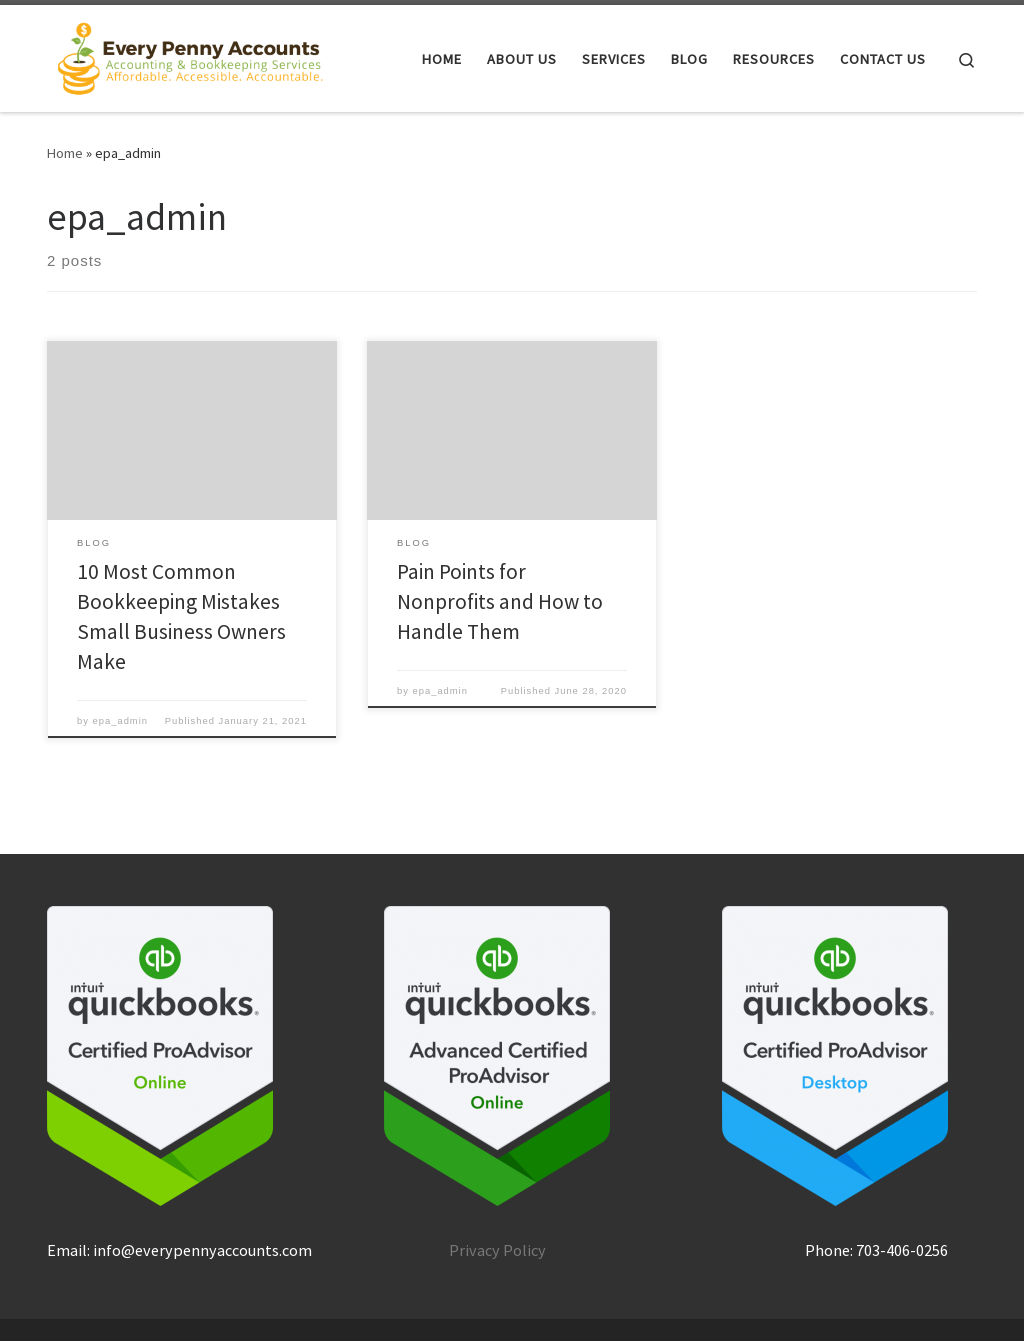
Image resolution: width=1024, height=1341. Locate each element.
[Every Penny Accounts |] (190, 54)
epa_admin (120, 721)
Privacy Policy (497, 1250)
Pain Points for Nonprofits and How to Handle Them (500, 601)
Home (65, 153)
